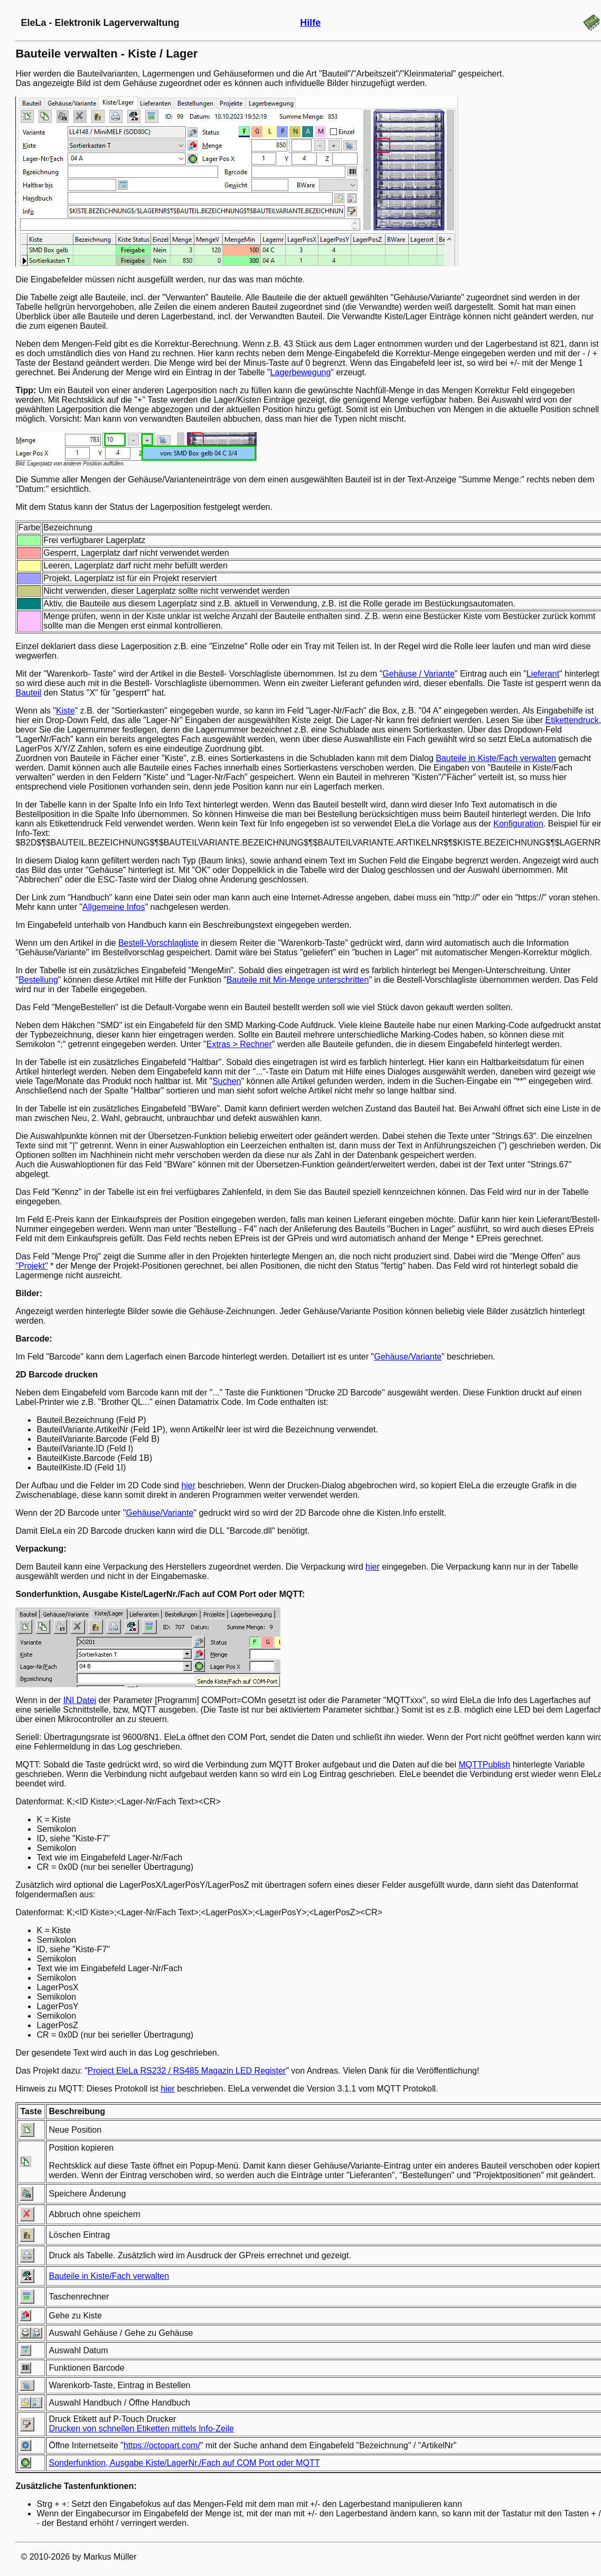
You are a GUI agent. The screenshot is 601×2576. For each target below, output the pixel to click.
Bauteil (28, 692)
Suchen (226, 1081)
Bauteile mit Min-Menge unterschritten (298, 979)
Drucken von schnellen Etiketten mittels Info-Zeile (141, 2428)
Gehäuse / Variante (418, 673)
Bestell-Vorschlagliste (158, 942)
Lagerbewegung (300, 372)
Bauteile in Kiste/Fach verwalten (496, 758)
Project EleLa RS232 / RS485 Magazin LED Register (187, 2070)
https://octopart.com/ (162, 2445)
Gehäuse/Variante (408, 1356)
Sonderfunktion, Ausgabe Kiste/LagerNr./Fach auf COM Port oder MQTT (184, 2462)
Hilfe (310, 22)
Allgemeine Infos (113, 906)
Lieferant (543, 673)
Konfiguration (518, 823)
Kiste (65, 710)
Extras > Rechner (239, 1044)
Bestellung (38, 979)
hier (188, 1485)
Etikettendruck (571, 720)
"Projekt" (31, 1265)
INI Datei (79, 1700)
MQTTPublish (484, 1764)
